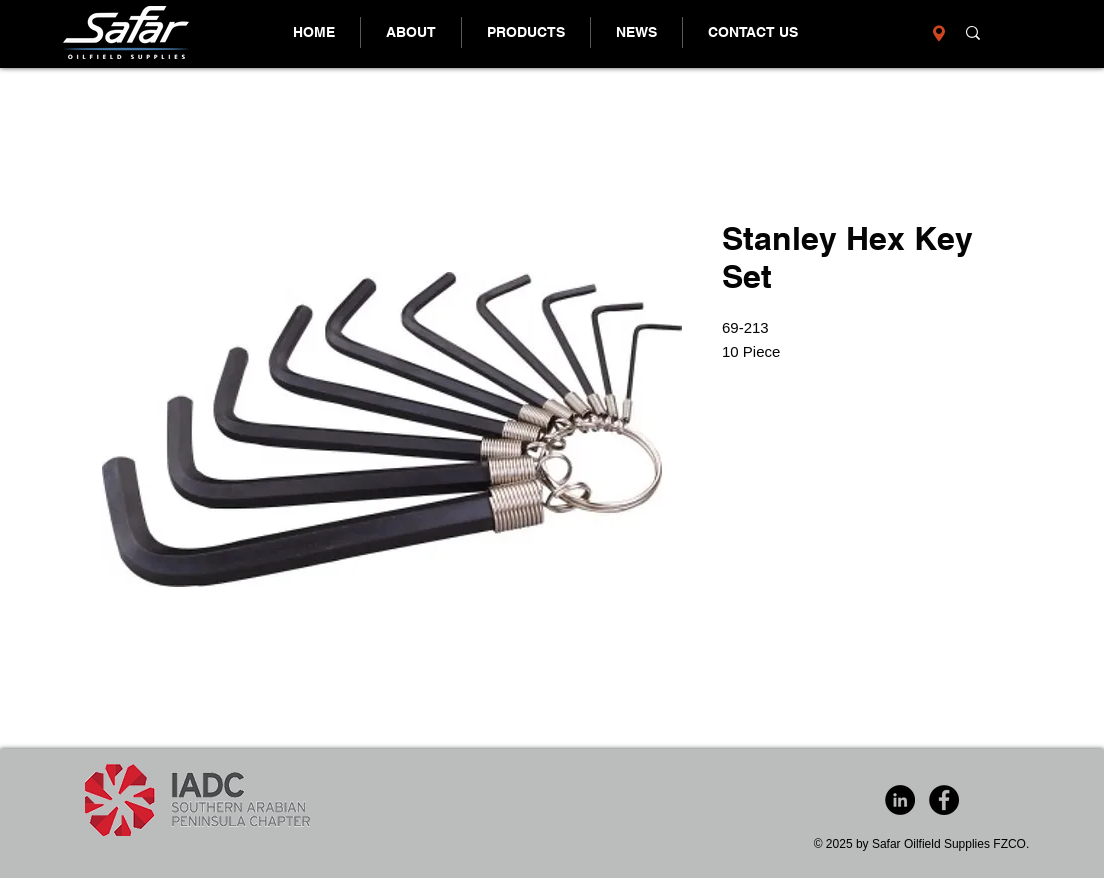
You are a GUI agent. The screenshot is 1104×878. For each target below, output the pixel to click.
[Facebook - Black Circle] (944, 800)
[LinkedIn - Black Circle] (900, 800)
